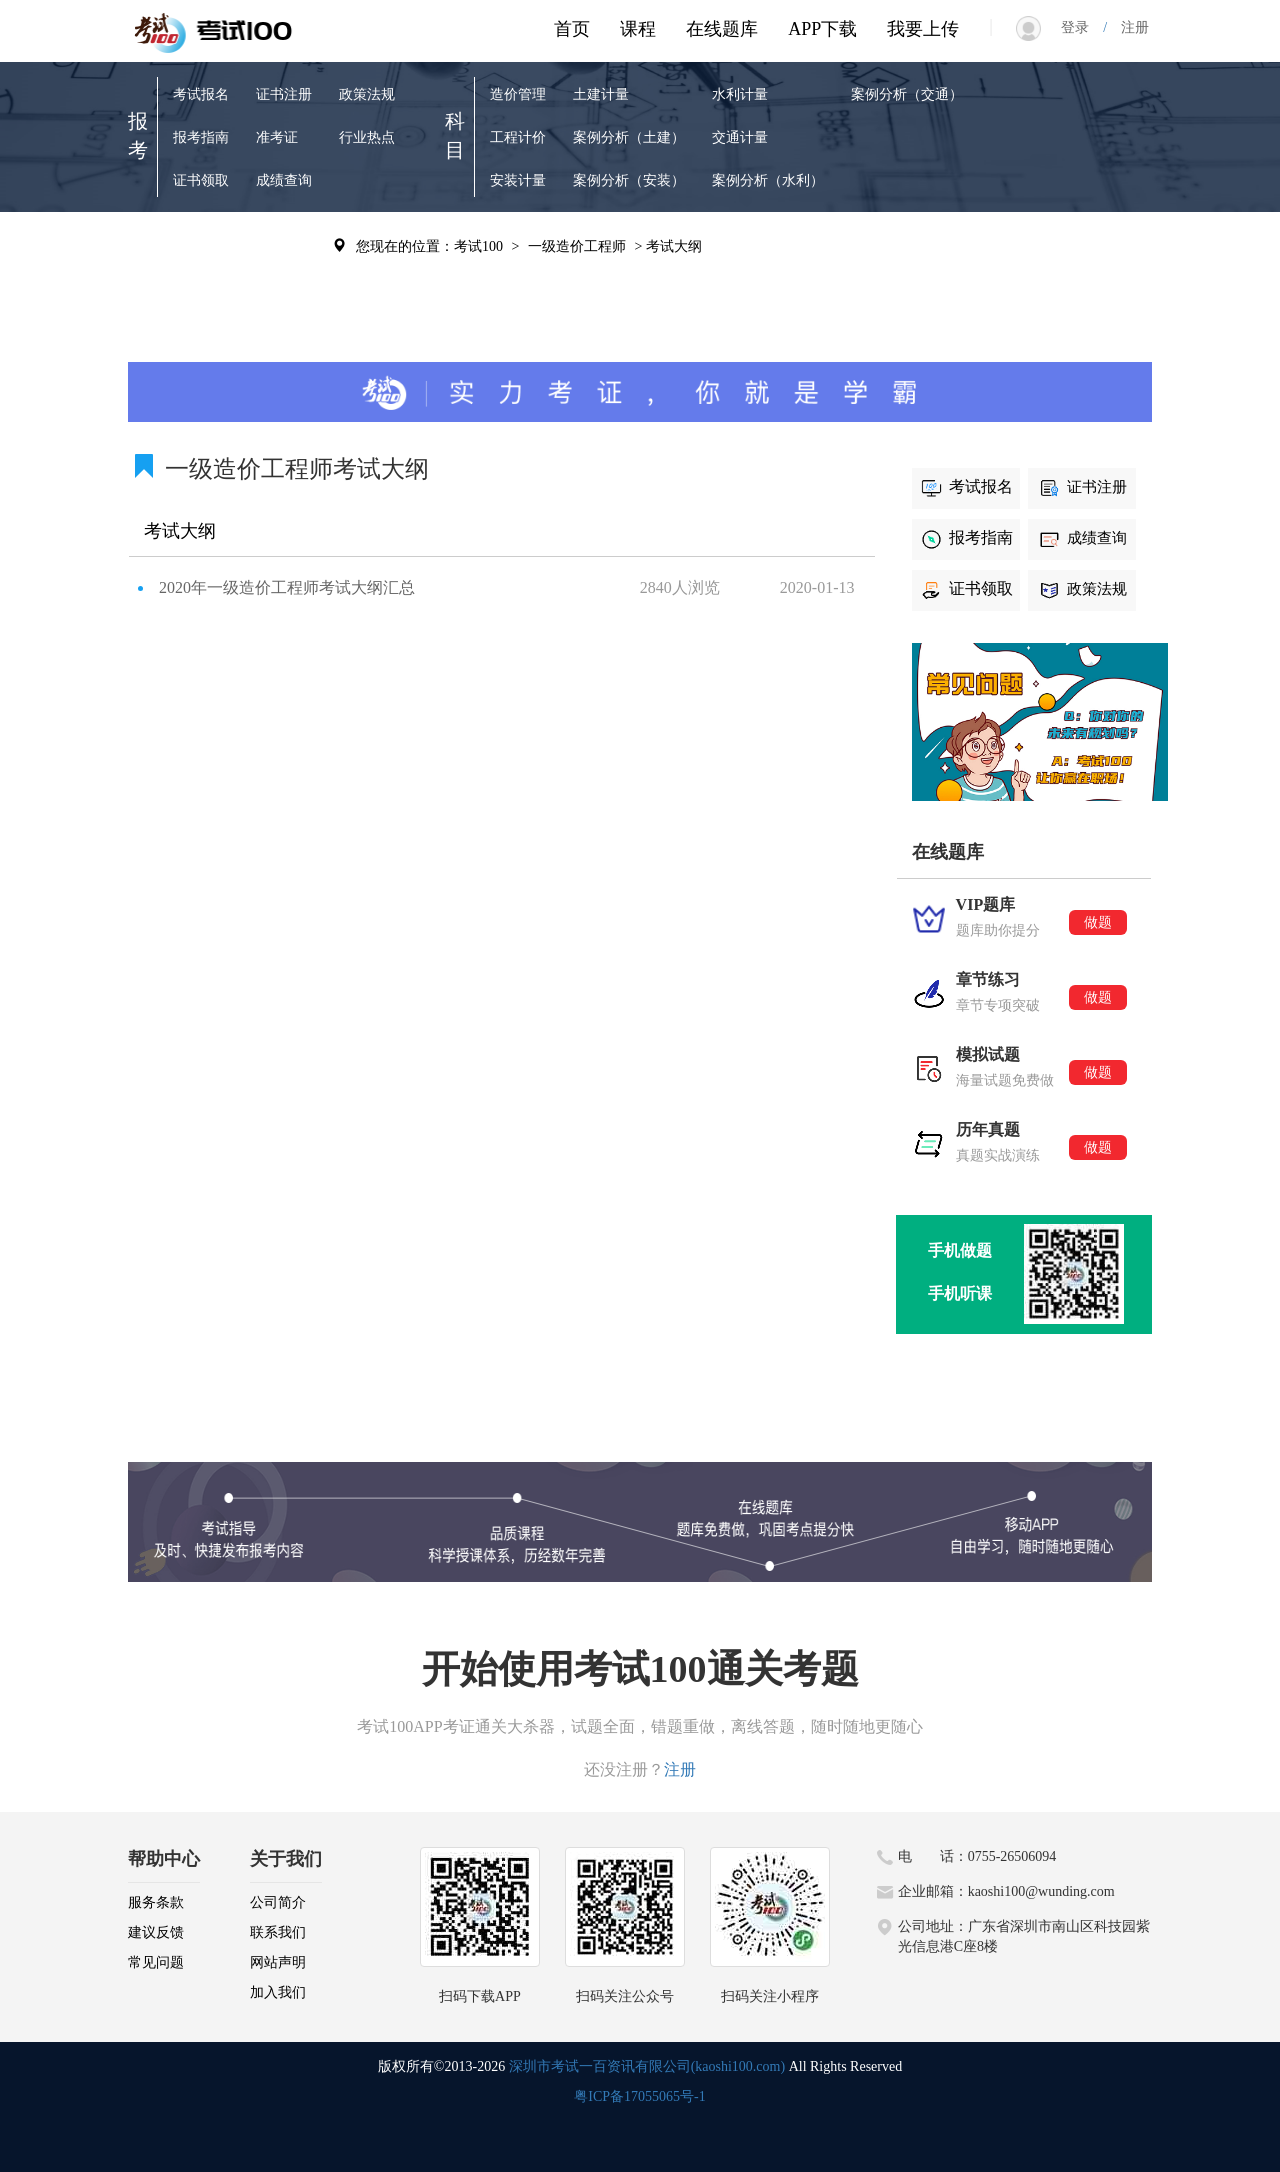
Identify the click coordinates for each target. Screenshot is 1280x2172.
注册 (1128, 27)
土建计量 (601, 94)
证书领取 (201, 180)
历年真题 (284, 244)
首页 (572, 29)
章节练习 (201, 287)
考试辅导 (284, 287)
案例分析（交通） (907, 94)
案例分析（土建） (629, 137)
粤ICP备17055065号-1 (639, 2096)
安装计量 (518, 180)
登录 (1082, 27)
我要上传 (923, 29)
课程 (638, 29)
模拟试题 (201, 330)
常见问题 (156, 1962)
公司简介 (278, 1902)
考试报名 (201, 94)
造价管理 (518, 94)
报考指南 (201, 137)
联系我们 (278, 1932)
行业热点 (367, 137)
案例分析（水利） (768, 180)
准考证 (277, 137)
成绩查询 (284, 180)
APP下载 (822, 29)
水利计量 (740, 94)
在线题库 (722, 29)
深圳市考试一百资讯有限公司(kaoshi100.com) (647, 2066)
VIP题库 (198, 244)
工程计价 (518, 137)
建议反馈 (156, 1932)
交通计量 (740, 137)
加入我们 (278, 1992)
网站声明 (278, 1962)
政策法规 (367, 94)
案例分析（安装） (629, 180)
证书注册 (284, 94)
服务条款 (156, 1902)
